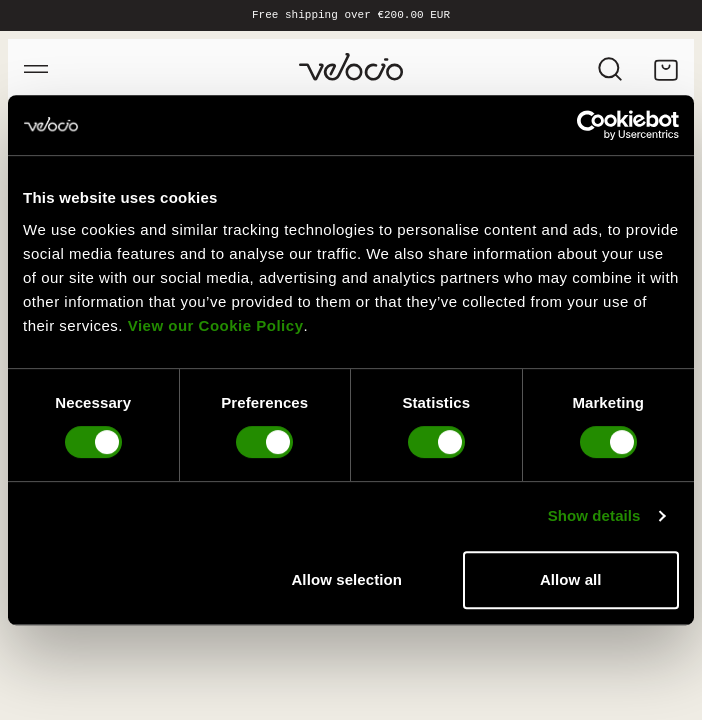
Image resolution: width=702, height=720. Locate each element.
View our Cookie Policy (216, 325)
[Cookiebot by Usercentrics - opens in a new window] (591, 125)
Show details (594, 515)
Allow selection (346, 579)
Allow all (571, 579)
